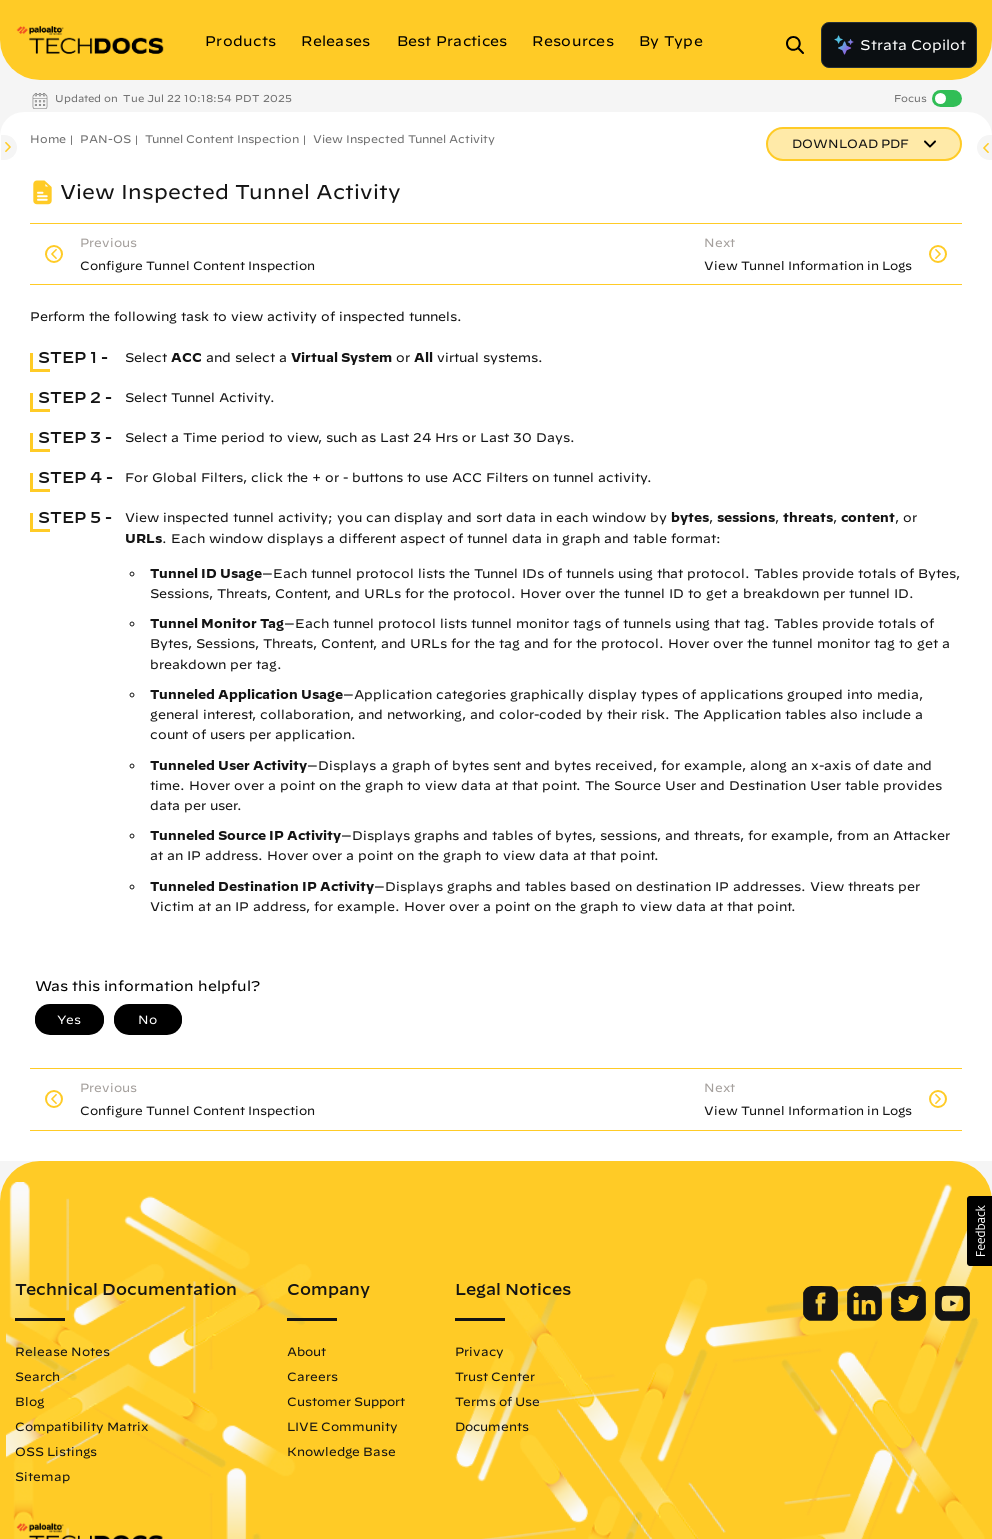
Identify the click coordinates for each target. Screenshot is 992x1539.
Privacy (479, 1351)
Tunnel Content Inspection (222, 138)
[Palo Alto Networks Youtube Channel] (952, 1316)
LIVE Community (342, 1426)
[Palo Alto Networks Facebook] (822, 1316)
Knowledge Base (341, 1451)
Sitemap (42, 1476)
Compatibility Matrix (81, 1426)
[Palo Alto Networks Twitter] (910, 1316)
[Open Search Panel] (801, 45)
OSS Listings (56, 1451)
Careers (312, 1376)
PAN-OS (105, 138)
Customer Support (346, 1401)
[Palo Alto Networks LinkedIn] (866, 1316)
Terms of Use (497, 1401)
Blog (29, 1401)
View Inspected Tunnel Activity (404, 138)
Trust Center (495, 1376)
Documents (492, 1426)
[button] (979, 1231)
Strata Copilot (899, 45)
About (306, 1351)
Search (37, 1376)
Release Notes (62, 1351)
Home (48, 138)
